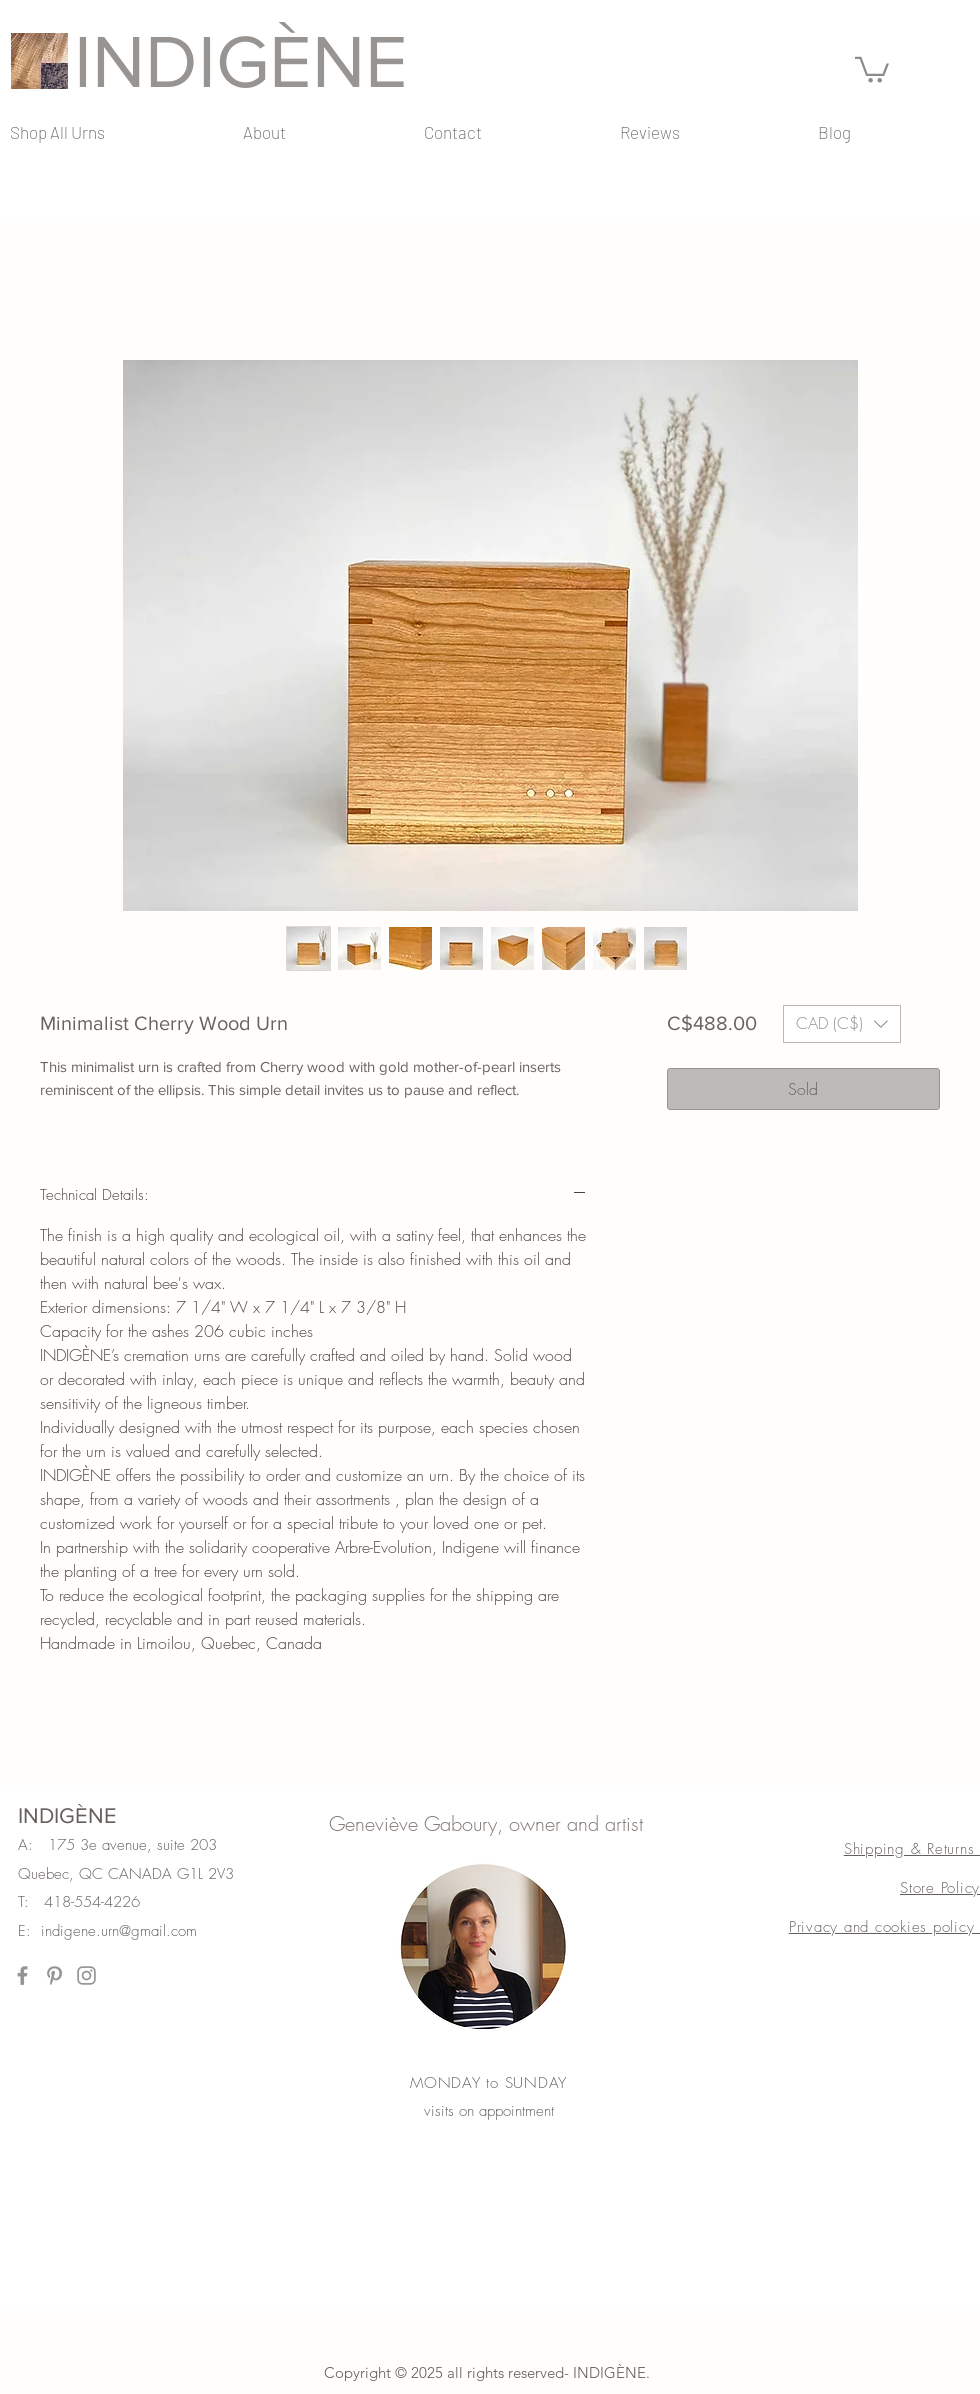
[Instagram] (86, 1975)
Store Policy (940, 1888)
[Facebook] (22, 1975)
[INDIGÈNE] (265, 61)
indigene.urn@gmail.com (119, 1931)
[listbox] (842, 1024)
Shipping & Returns (912, 1849)
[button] (872, 68)
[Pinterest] (54, 1975)
